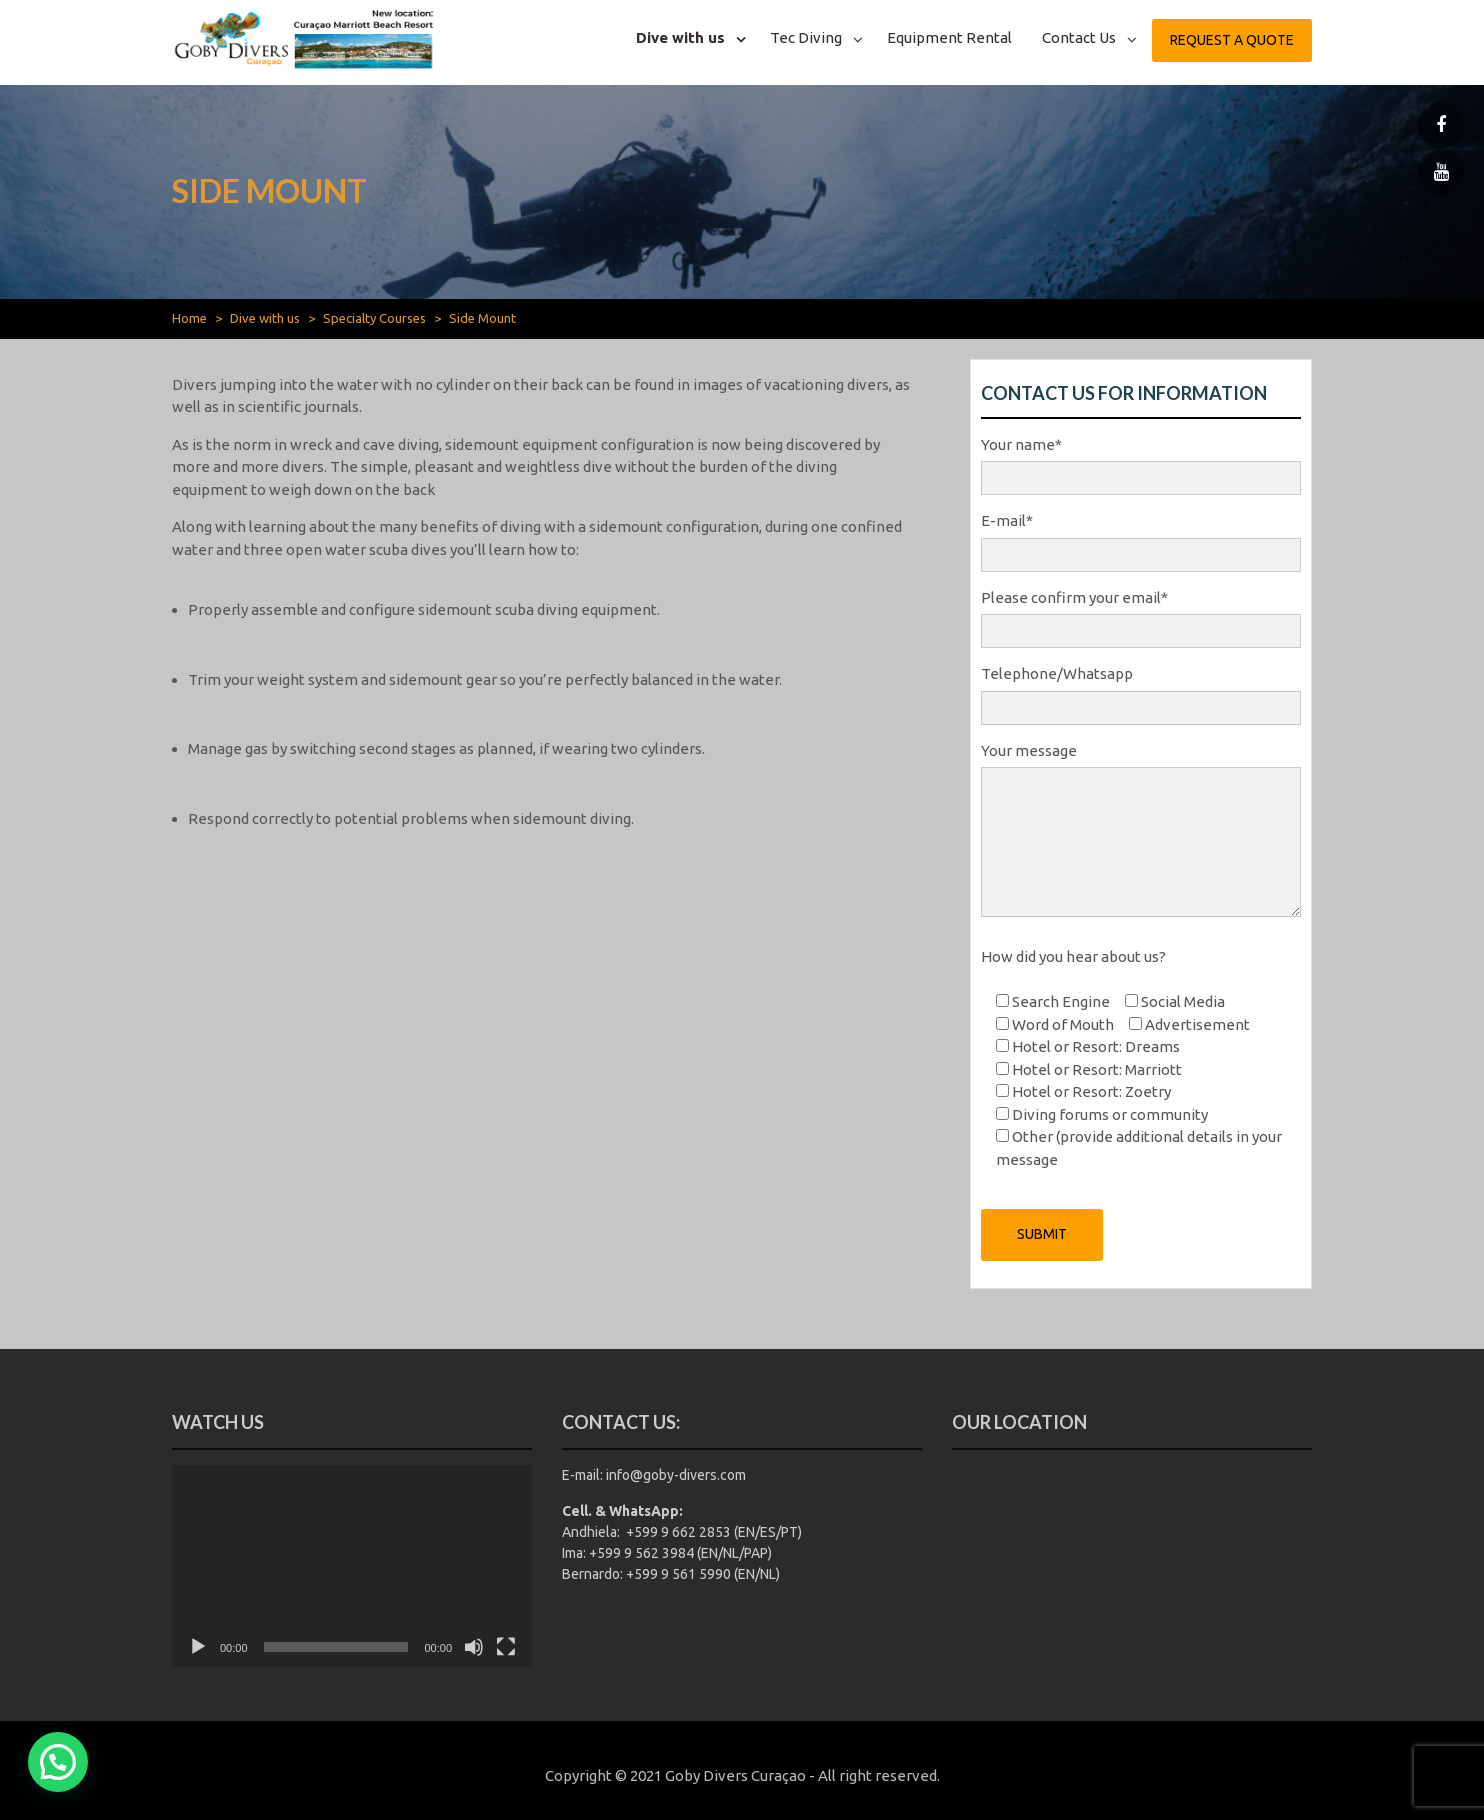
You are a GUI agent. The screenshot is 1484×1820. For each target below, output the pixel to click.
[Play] (198, 1647)
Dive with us (680, 37)
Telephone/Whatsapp (1141, 691)
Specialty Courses (374, 318)
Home (189, 318)
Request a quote (1232, 40)
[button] (58, 1762)
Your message (1141, 831)
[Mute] (474, 1647)
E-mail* (1141, 538)
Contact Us (1079, 37)
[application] (352, 1566)
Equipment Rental (949, 37)
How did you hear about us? (1073, 956)
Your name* (1141, 462)
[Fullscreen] (506, 1647)
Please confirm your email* (1141, 615)
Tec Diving (806, 37)
